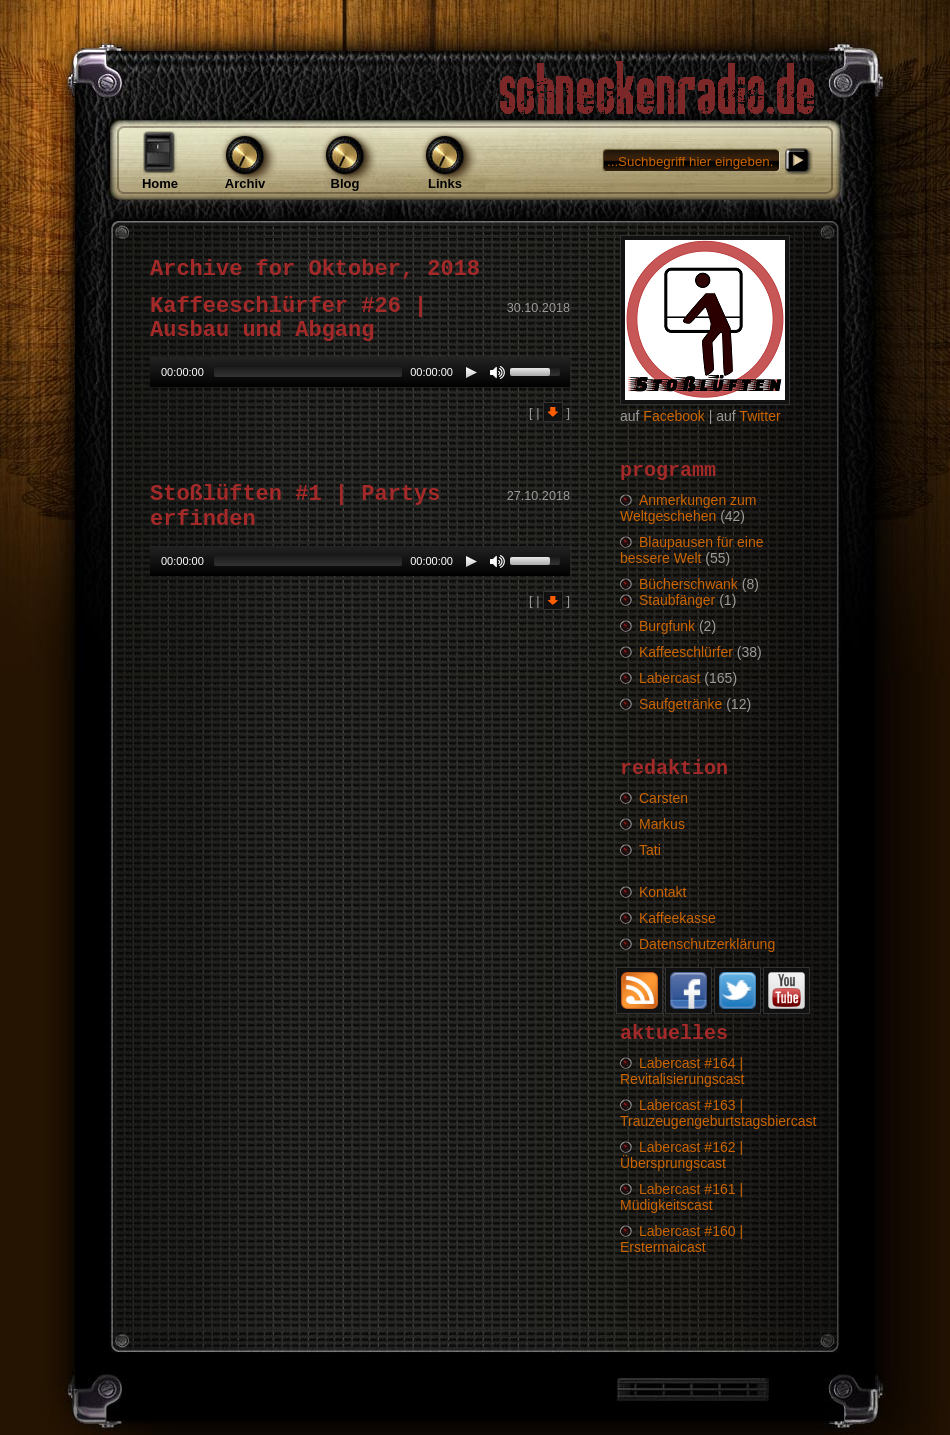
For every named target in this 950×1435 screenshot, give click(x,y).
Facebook (673, 416)
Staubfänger (677, 600)
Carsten (663, 798)
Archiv (245, 183)
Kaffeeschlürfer (686, 652)
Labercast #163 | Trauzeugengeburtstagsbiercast (718, 1113)
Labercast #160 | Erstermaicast (681, 1239)
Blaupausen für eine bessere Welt (692, 550)
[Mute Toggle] (497, 372)
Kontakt (662, 892)
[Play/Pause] (471, 372)
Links (445, 183)
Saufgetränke (680, 704)
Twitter (759, 416)
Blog (345, 183)
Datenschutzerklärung (707, 944)
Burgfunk (667, 626)
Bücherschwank (688, 584)
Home (160, 183)
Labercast (669, 678)
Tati (650, 850)
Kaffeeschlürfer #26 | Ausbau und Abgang (288, 318)
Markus (662, 824)
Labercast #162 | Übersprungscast (681, 1155)
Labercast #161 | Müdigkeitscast (681, 1197)
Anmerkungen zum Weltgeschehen (688, 508)
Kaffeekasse (677, 918)
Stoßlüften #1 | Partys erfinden (295, 506)
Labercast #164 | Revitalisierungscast (682, 1071)
